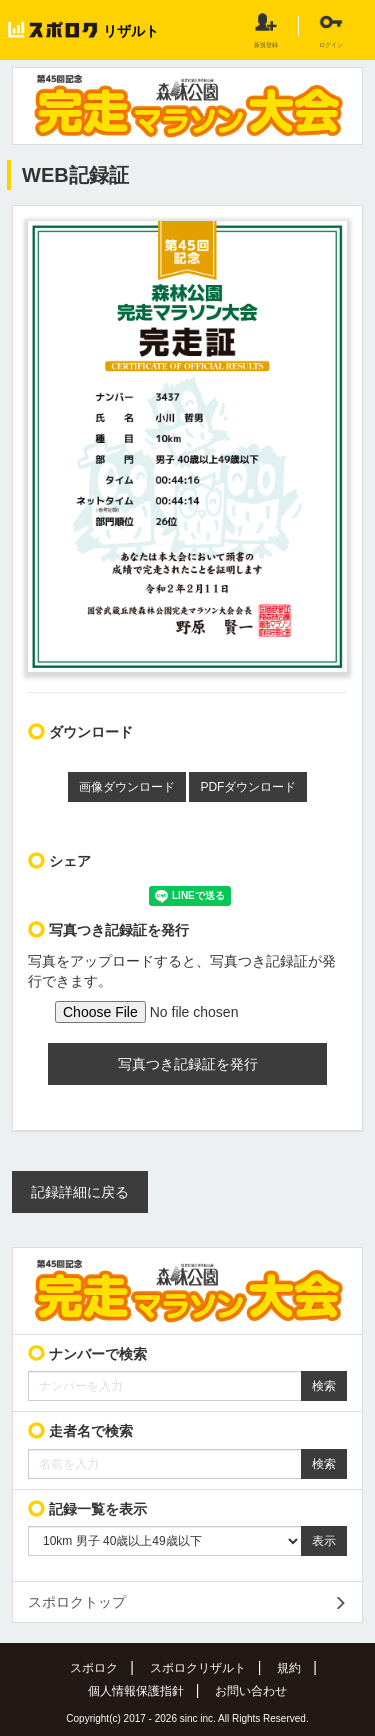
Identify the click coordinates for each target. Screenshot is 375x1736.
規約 (289, 1668)
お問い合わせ (251, 1691)
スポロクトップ (77, 1602)
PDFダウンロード (248, 787)
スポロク (94, 1668)
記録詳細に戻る (80, 1192)
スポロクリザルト (198, 1668)
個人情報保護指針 (136, 1691)
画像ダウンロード (127, 787)
